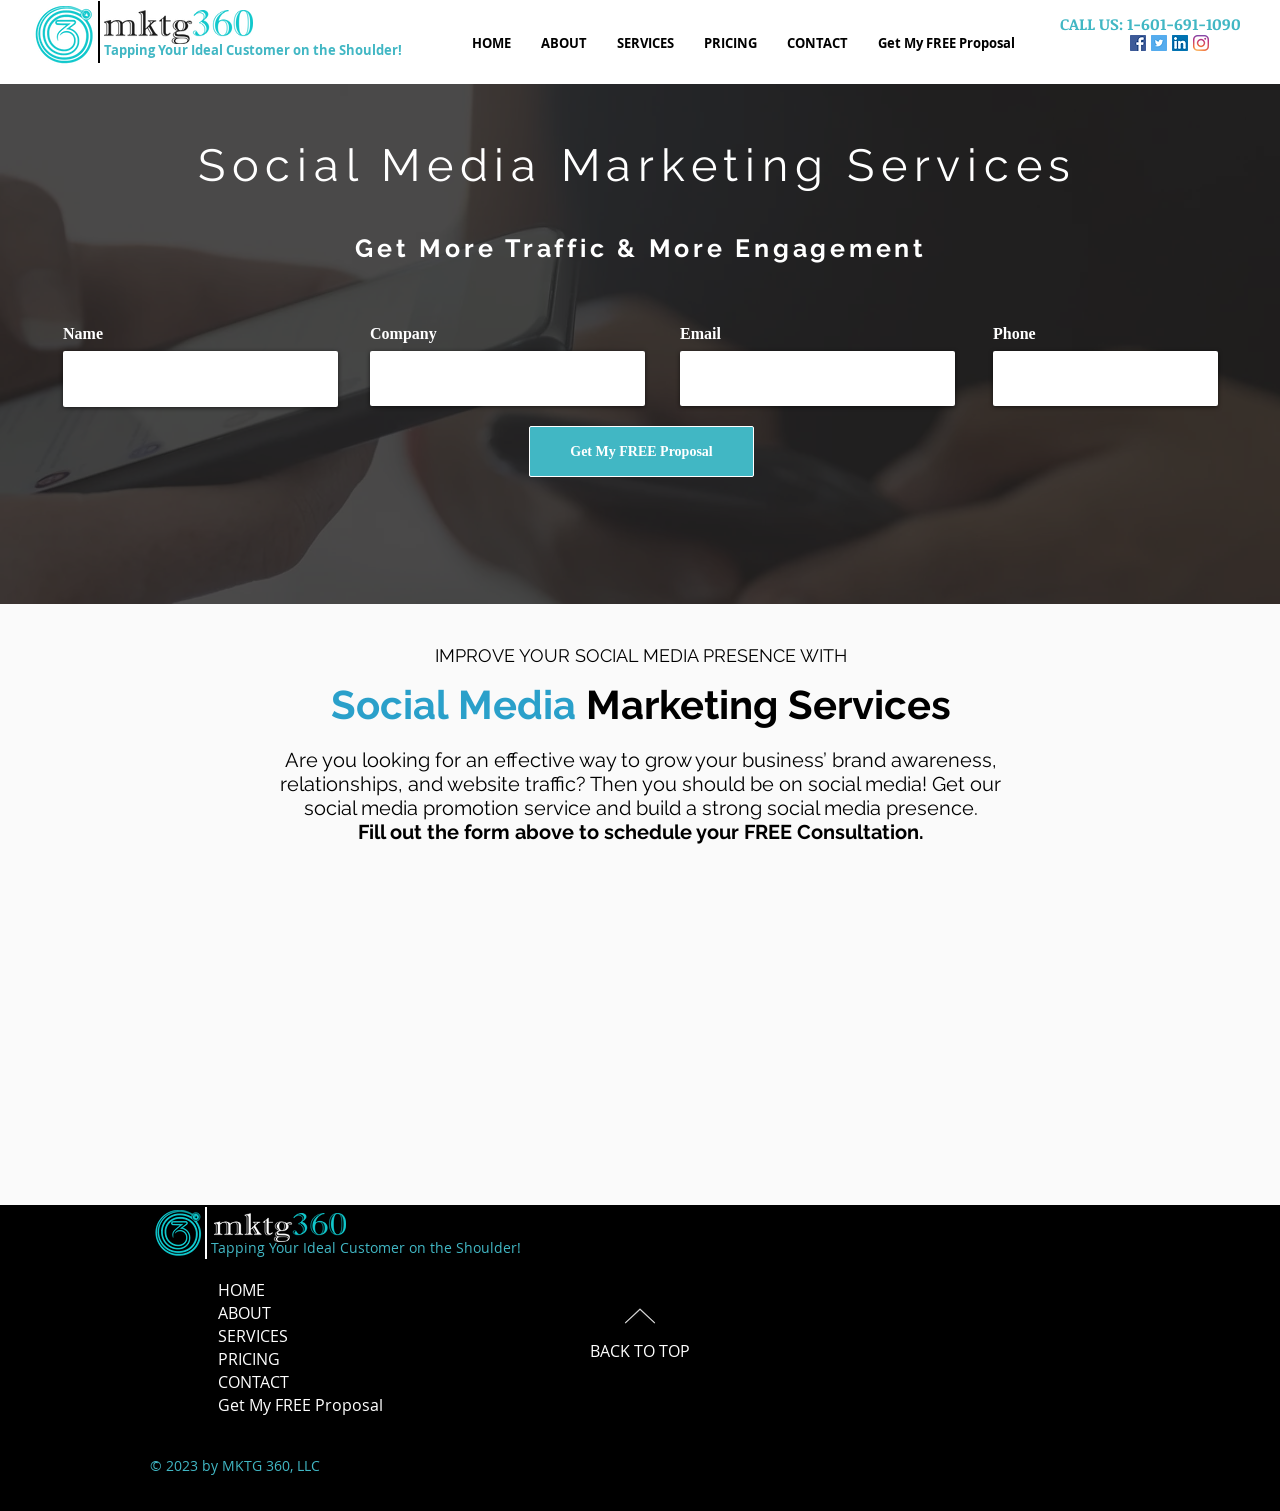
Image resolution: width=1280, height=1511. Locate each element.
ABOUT (244, 1313)
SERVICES (253, 1336)
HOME (241, 1290)
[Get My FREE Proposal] (641, 451)
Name (83, 334)
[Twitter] (1159, 43)
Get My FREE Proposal (300, 1405)
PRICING (249, 1359)
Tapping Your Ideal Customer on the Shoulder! (253, 50)
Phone (1014, 334)
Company (403, 334)
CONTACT (253, 1382)
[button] (730, 43)
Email (700, 334)
